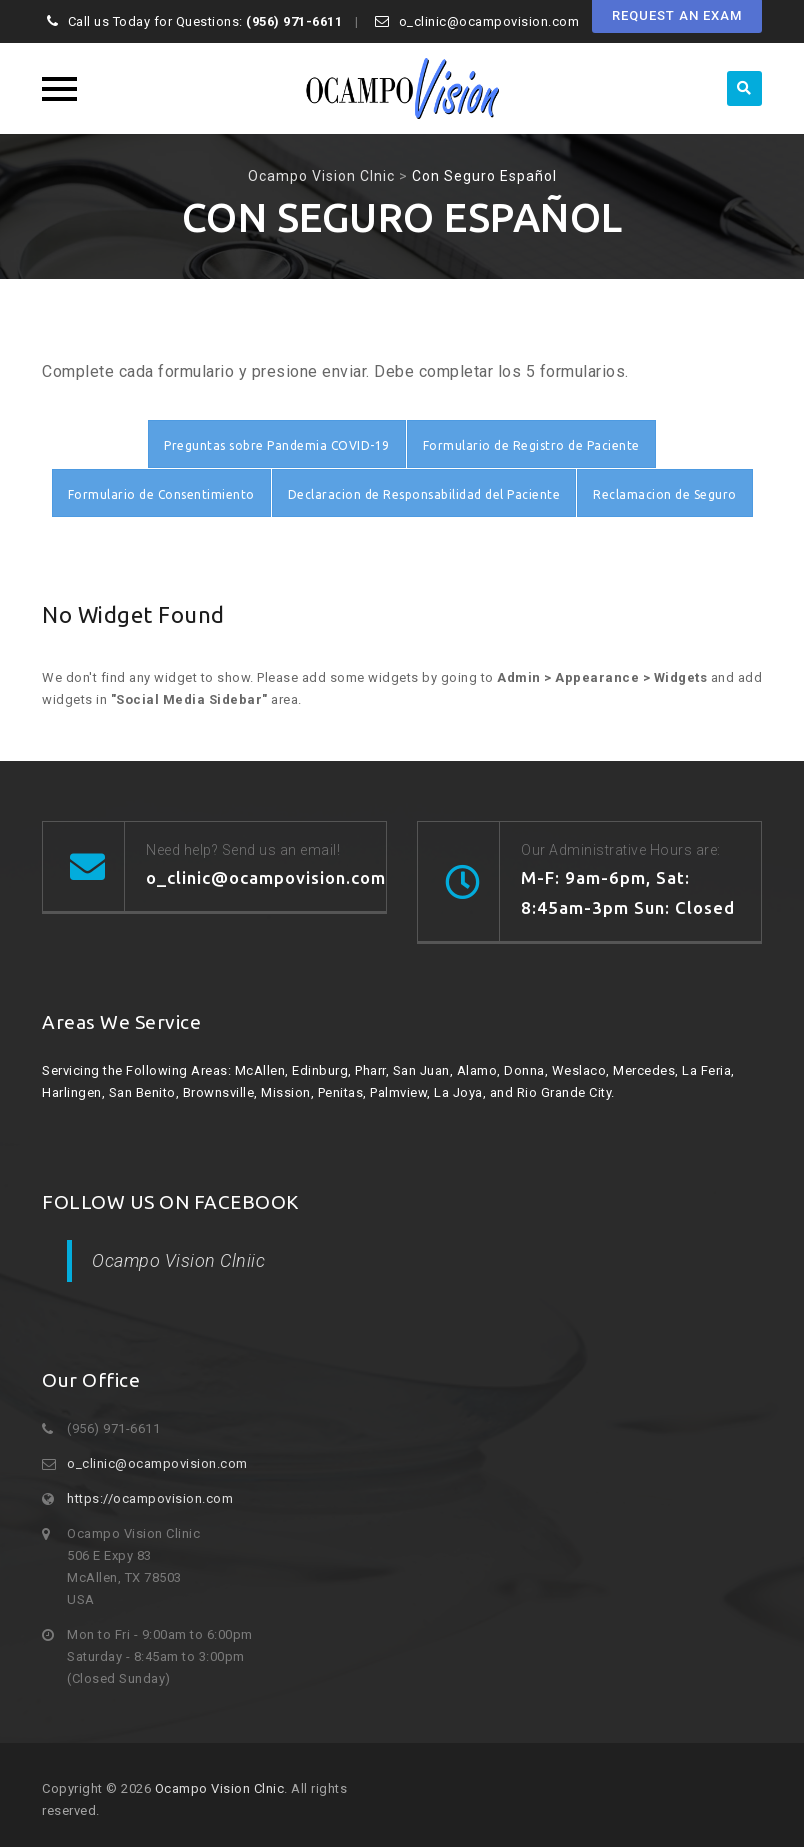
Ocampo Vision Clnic (220, 1788)
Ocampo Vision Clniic (178, 1260)
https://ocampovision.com (150, 1498)
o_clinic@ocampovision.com (157, 1463)
